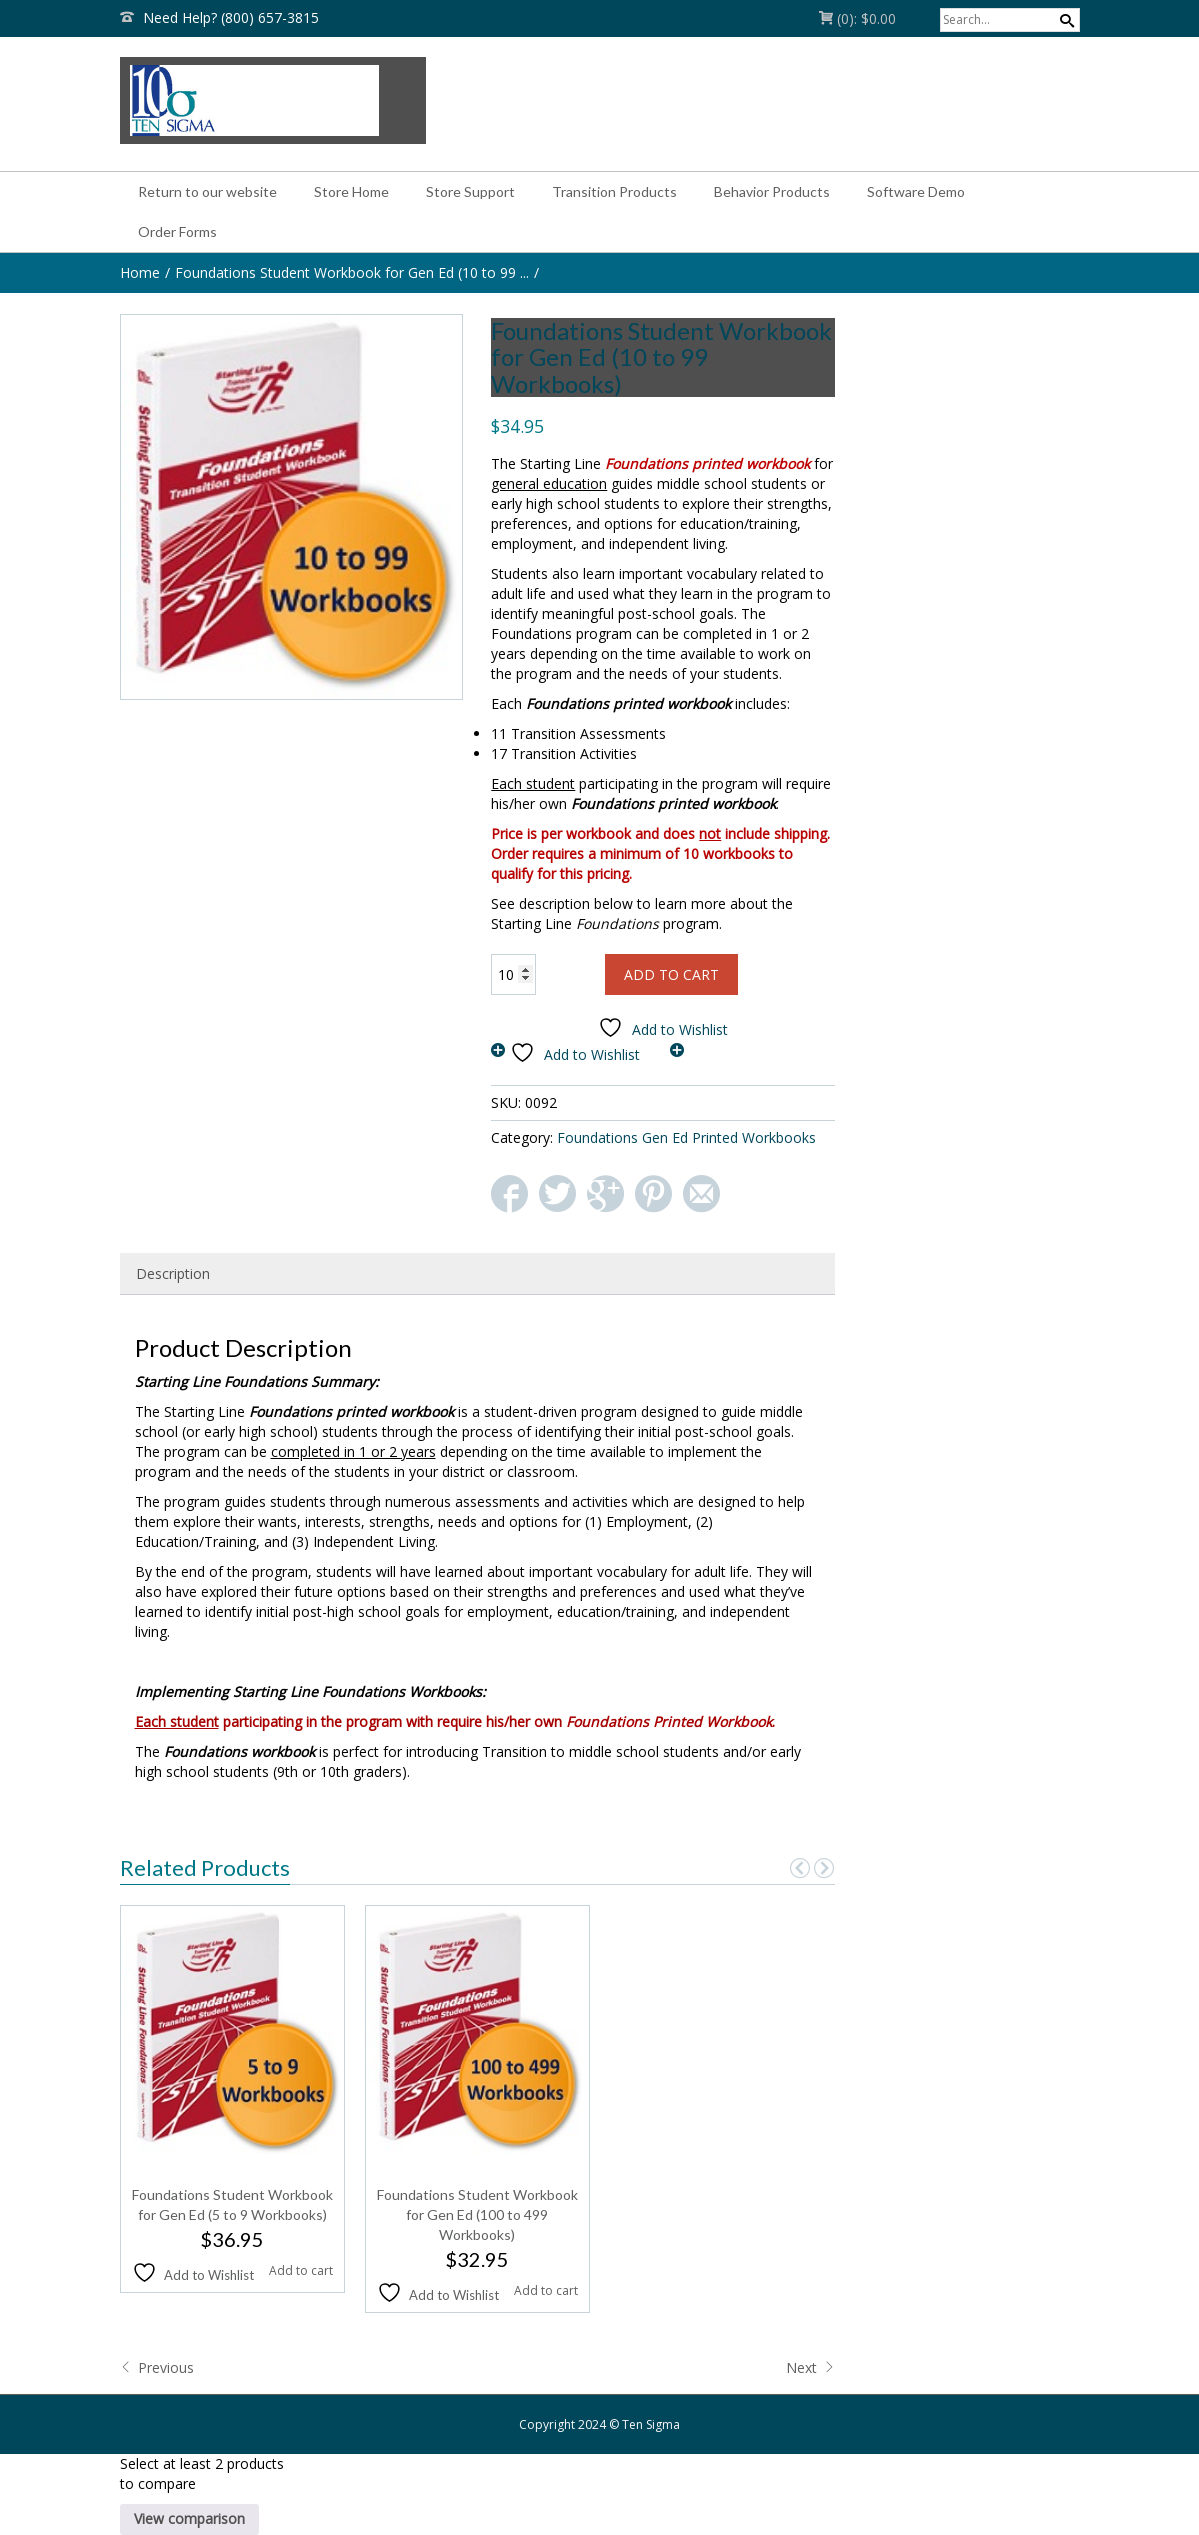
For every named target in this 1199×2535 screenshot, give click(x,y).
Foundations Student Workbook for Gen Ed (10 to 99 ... (352, 272)
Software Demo (916, 191)
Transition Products (614, 191)
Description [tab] (173, 1273)
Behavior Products (772, 191)
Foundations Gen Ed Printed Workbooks (686, 1137)
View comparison (189, 2518)
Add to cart (671, 974)
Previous (157, 2367)
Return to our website (207, 191)
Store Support (470, 191)
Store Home (351, 191)
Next (810, 2367)
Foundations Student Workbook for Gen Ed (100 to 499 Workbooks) (477, 2214)
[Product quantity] (513, 974)
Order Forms (177, 231)
